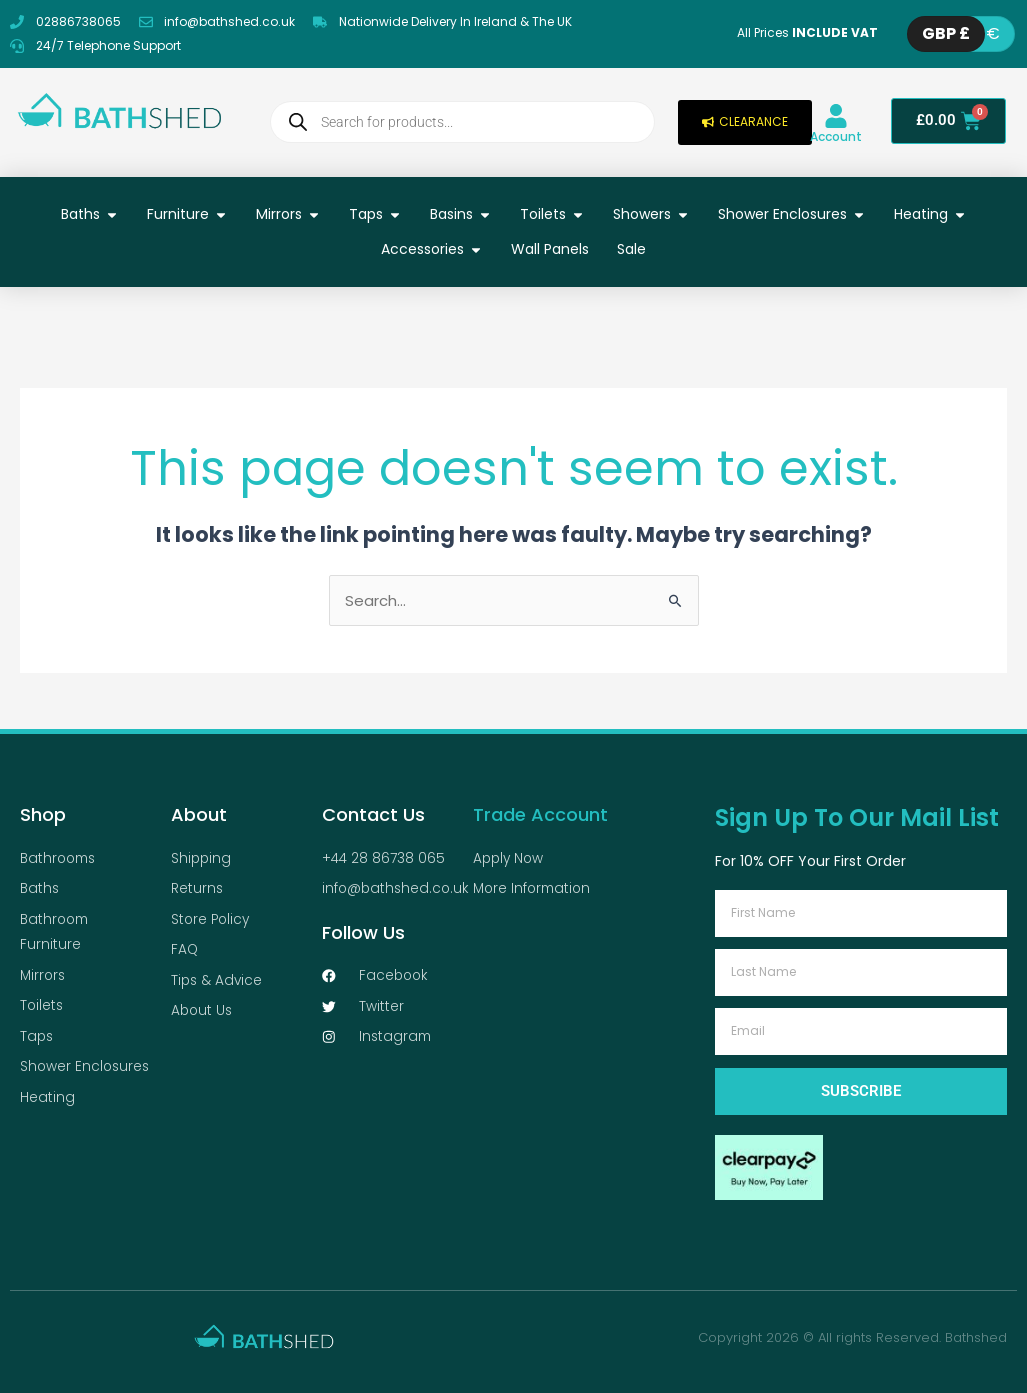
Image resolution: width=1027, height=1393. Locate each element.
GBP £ (946, 33)
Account (836, 136)
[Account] (836, 116)
